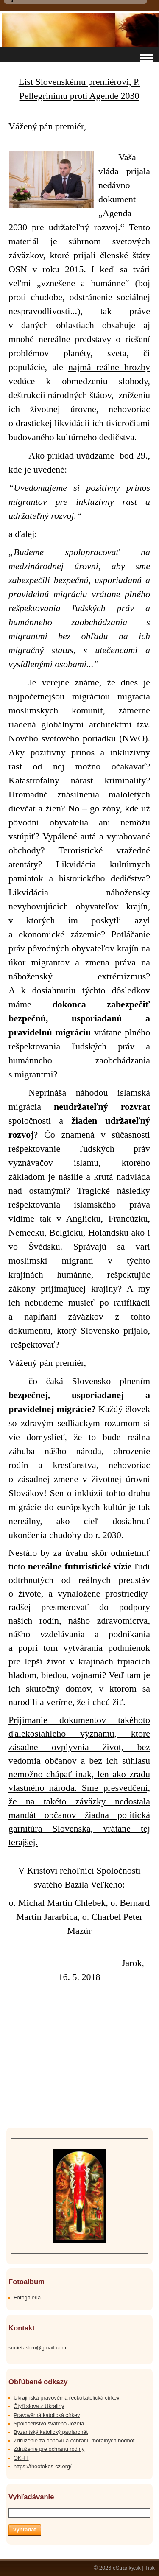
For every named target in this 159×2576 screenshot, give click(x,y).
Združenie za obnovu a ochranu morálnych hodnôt (74, 2440)
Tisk (150, 2568)
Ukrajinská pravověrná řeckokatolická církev (67, 2397)
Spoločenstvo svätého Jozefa (49, 2423)
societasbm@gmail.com (37, 2347)
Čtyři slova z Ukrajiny (39, 2406)
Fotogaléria (27, 2297)
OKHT (21, 2458)
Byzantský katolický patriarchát (51, 2432)
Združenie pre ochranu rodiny (49, 2449)
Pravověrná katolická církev (47, 2415)
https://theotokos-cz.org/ (43, 2466)
